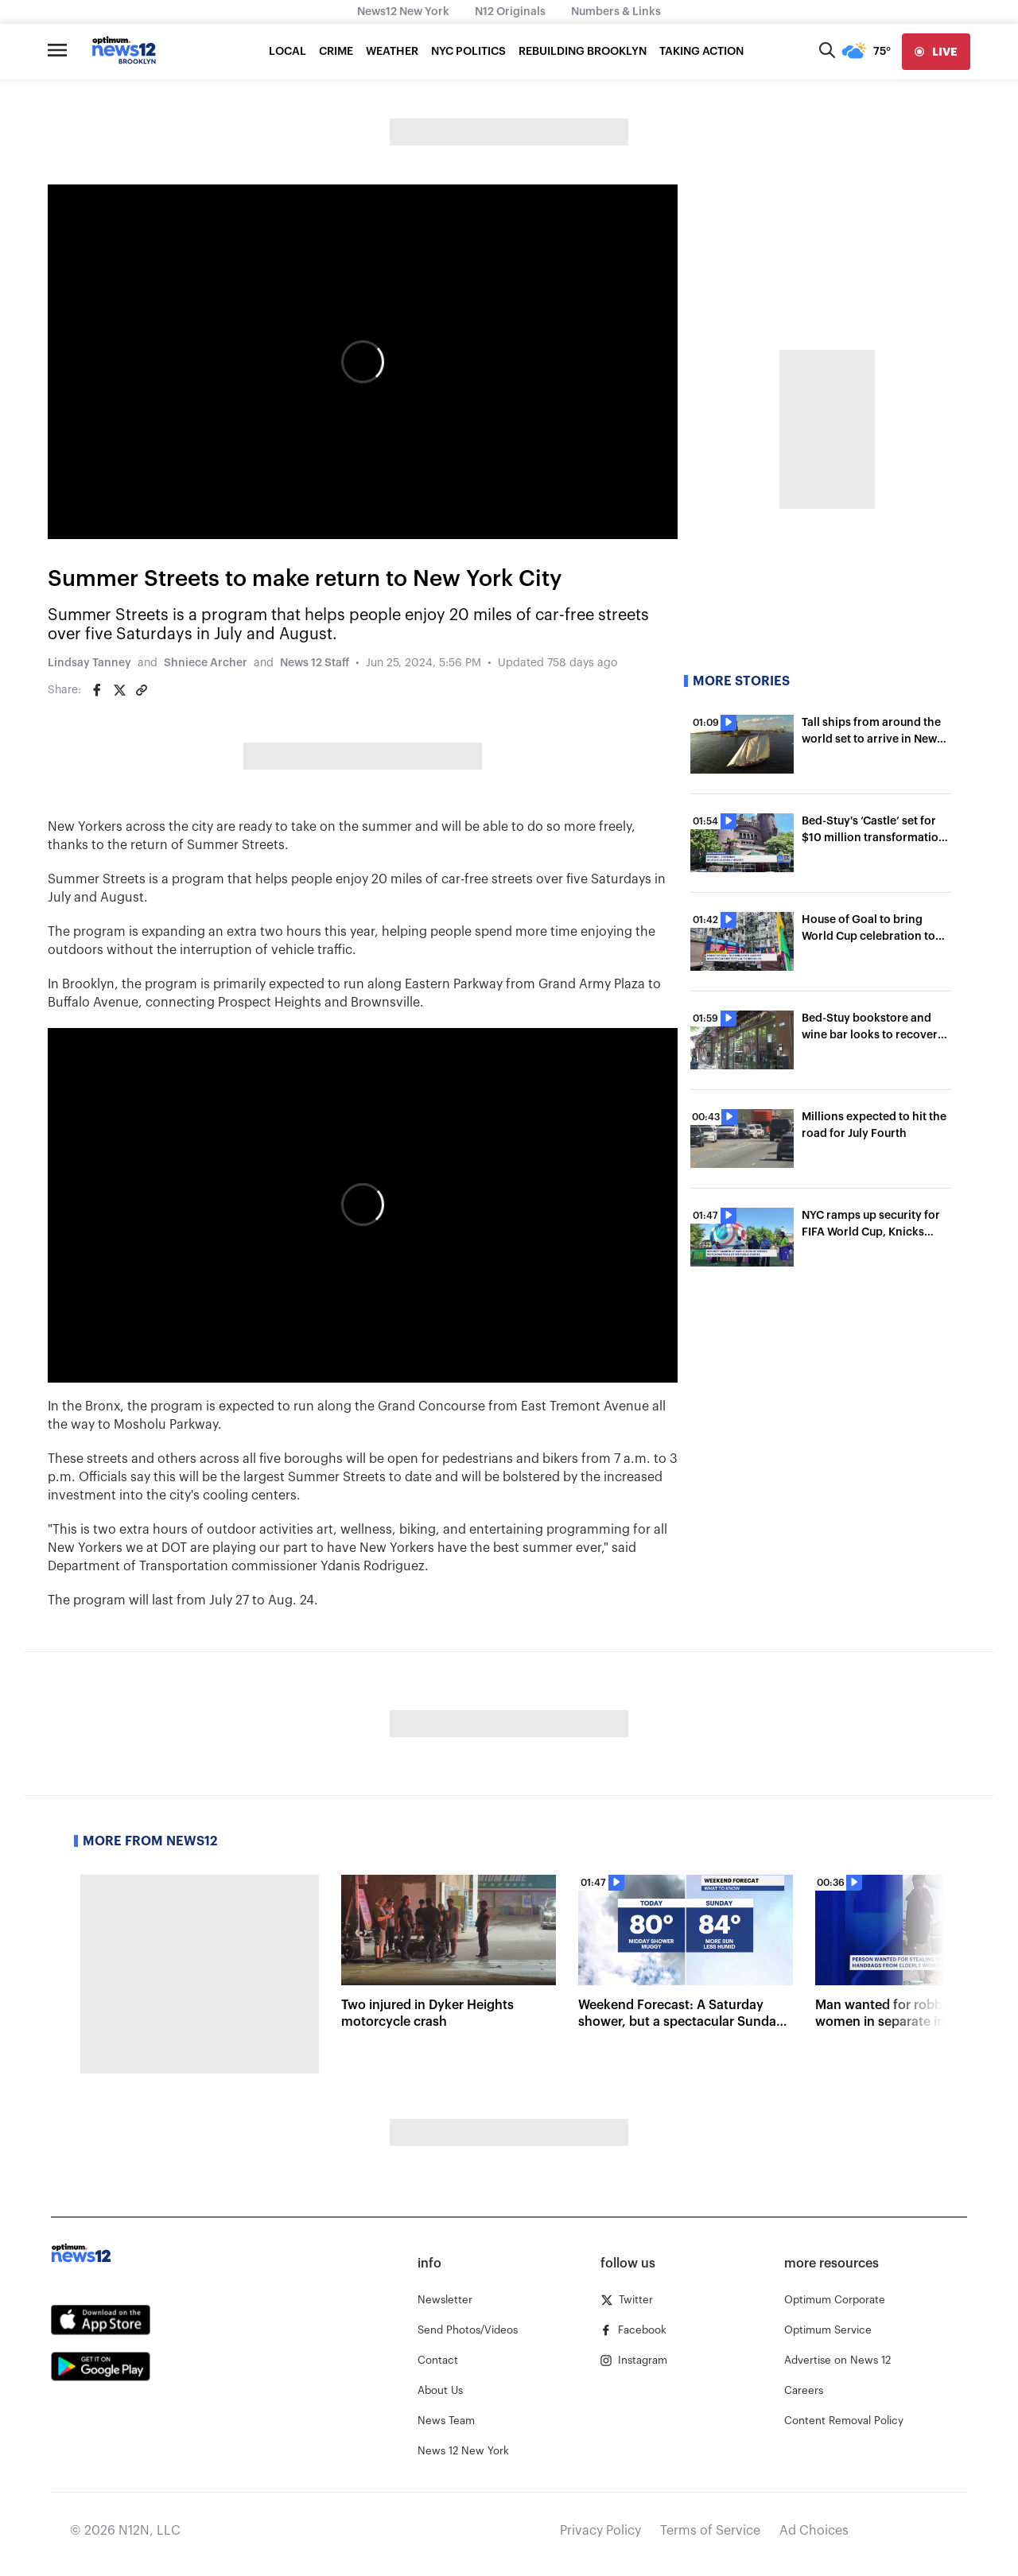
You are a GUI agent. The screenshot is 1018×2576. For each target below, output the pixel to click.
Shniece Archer (205, 663)
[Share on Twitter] (119, 690)
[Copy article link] (141, 690)
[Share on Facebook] (97, 690)
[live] (936, 51)
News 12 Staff (314, 663)
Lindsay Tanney (89, 663)
